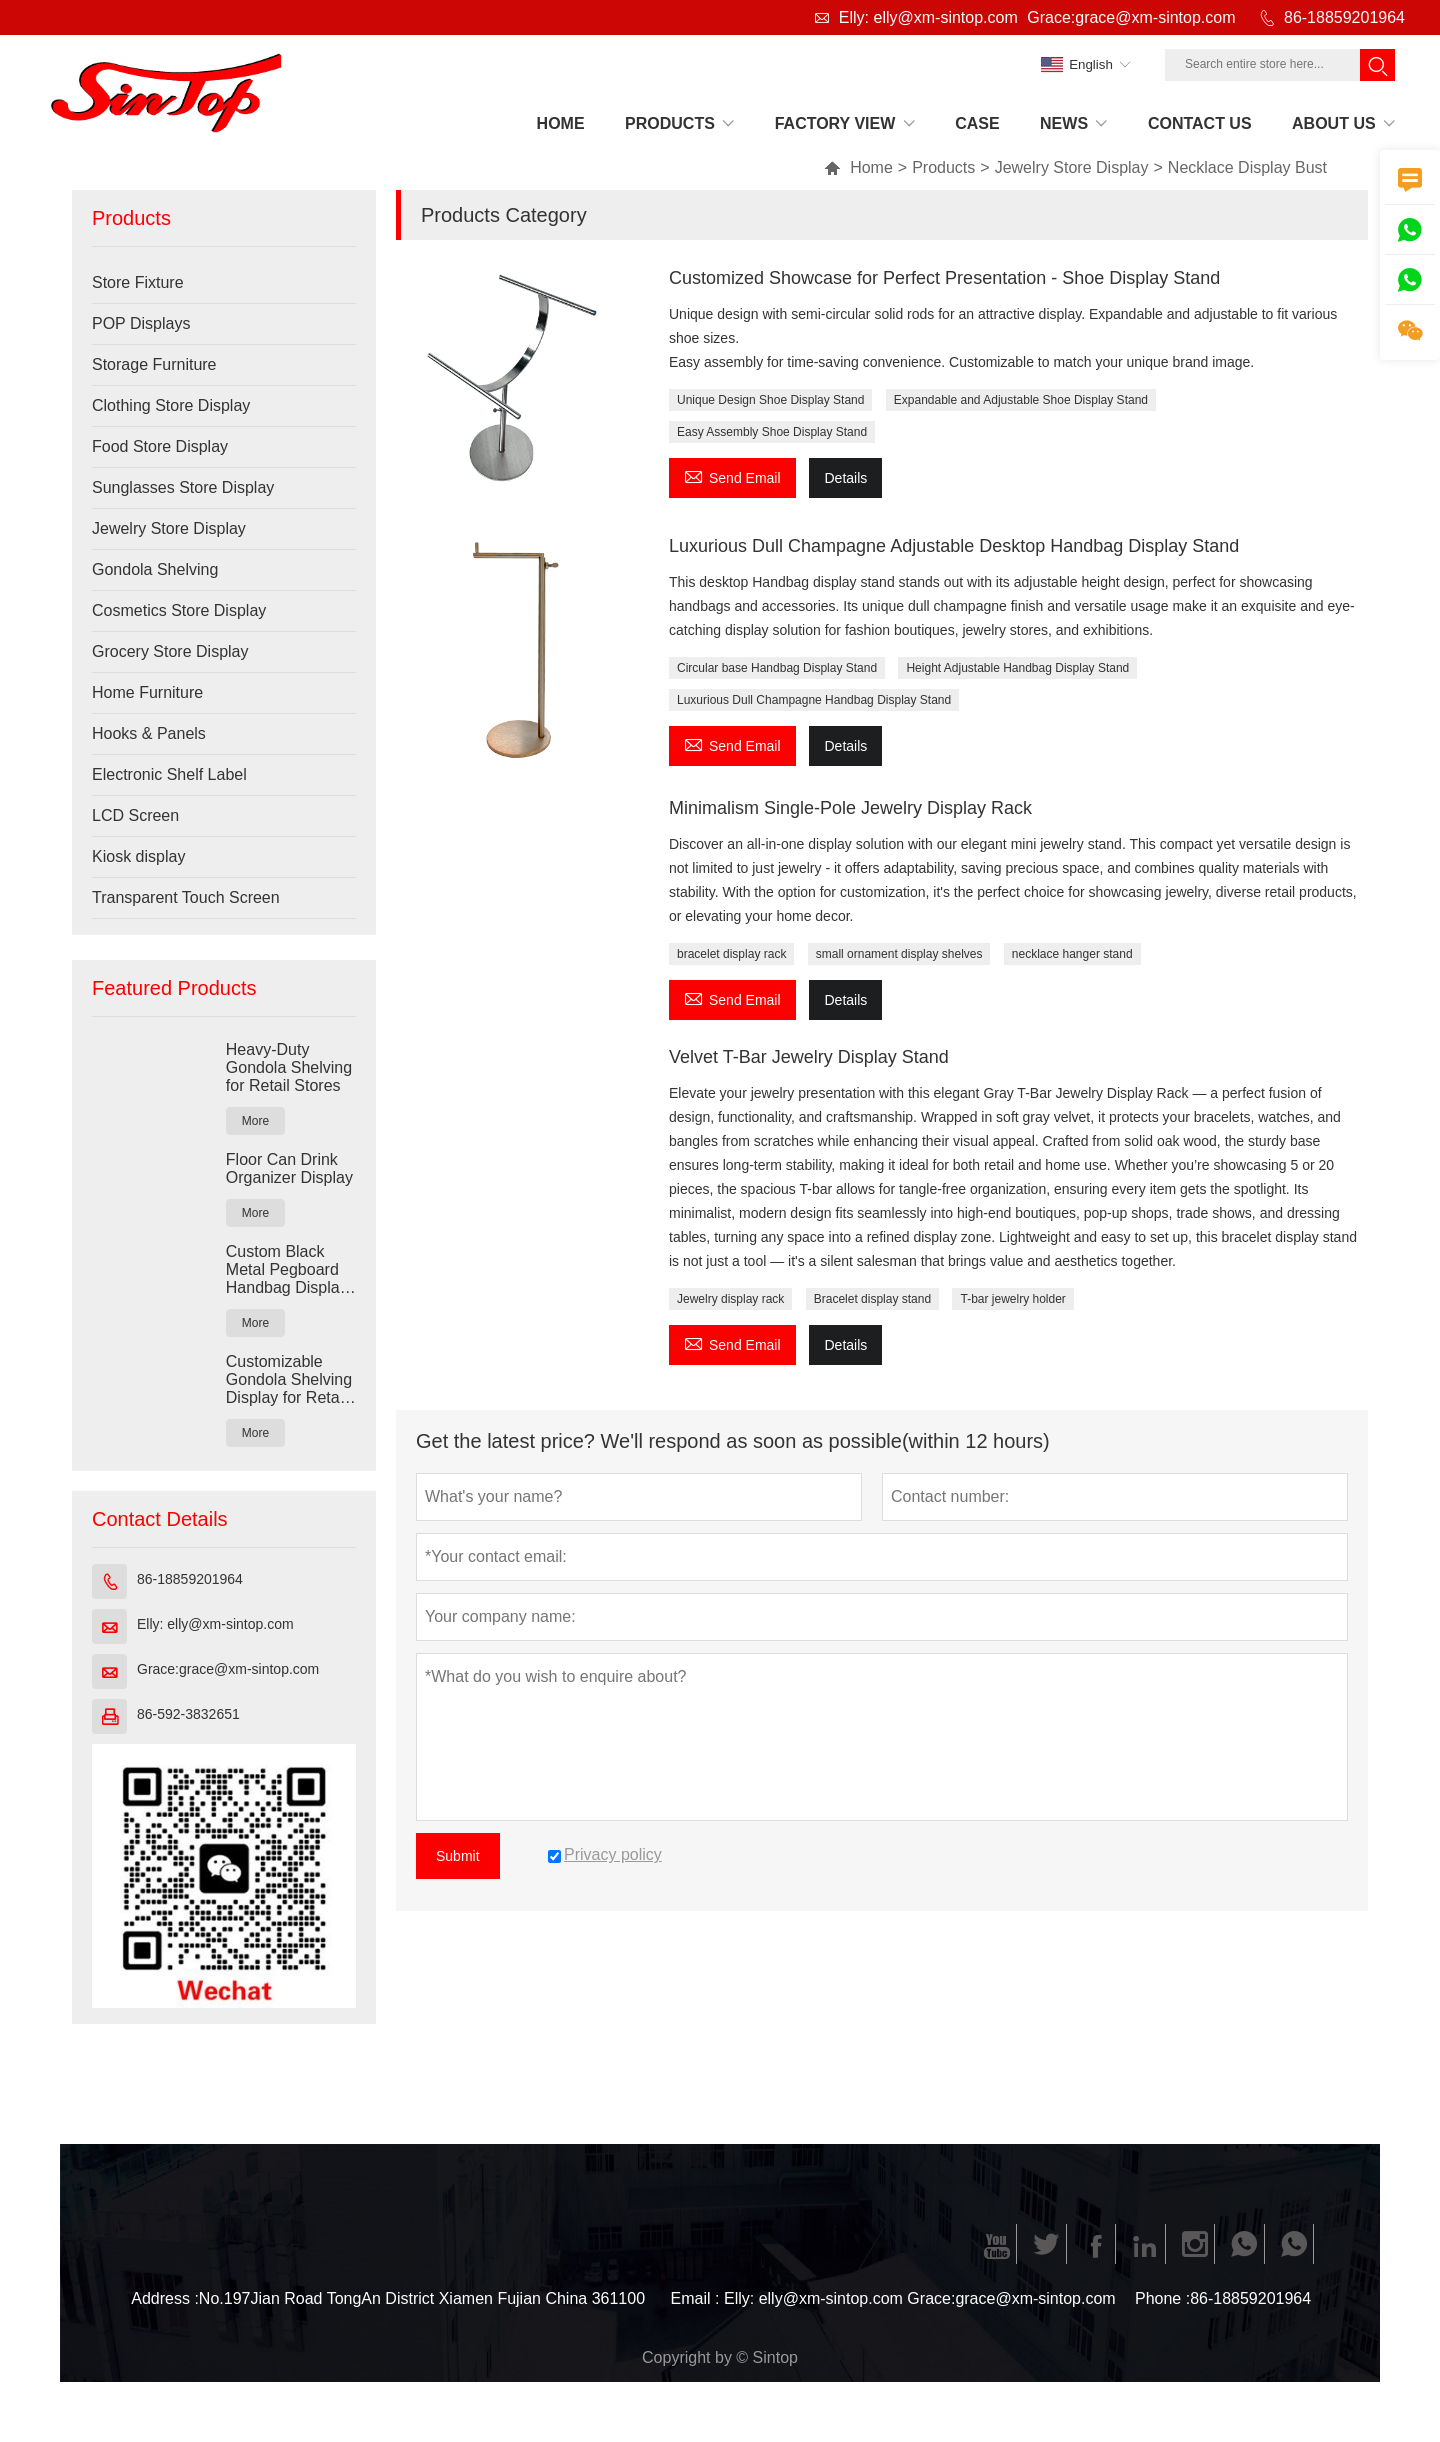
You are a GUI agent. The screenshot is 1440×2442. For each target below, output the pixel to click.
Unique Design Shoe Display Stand (770, 400)
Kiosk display (138, 856)
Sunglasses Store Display (183, 487)
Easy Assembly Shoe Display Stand (772, 432)
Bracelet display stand (872, 1299)
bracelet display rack (731, 954)
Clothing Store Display (171, 405)
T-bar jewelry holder (1012, 1299)
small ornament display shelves (899, 954)
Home (858, 167)
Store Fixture (138, 282)
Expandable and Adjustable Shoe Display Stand (1021, 400)
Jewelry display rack (730, 1299)
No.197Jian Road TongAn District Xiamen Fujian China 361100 (422, 2298)
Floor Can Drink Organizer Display (289, 1168)
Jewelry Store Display (1072, 167)
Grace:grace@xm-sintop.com (1131, 17)
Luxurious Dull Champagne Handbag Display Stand (814, 700)
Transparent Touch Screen (186, 897)
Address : (165, 2298)
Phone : (1162, 2298)
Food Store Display (160, 446)
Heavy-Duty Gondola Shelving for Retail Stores (289, 1067)
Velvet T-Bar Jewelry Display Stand (809, 1057)
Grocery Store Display (170, 651)
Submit (458, 1856)
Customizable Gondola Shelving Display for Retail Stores (289, 1380)
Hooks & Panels (149, 733)
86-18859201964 (1344, 17)
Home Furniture (147, 692)
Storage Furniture (154, 364)
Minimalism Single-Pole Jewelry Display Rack (850, 808)
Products (943, 167)
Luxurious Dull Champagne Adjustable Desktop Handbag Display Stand (954, 546)
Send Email (732, 475)
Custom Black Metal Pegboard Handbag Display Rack (287, 1270)
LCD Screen (135, 815)
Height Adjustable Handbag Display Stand (1017, 668)
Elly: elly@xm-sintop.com (928, 17)
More (255, 1121)
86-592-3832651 (188, 1714)
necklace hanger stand (1072, 954)
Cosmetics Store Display (179, 610)
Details (845, 478)
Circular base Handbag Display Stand (777, 668)
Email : (695, 2298)
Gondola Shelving (155, 569)
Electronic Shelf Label (169, 774)
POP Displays (141, 323)
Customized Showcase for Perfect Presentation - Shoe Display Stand (944, 278)
